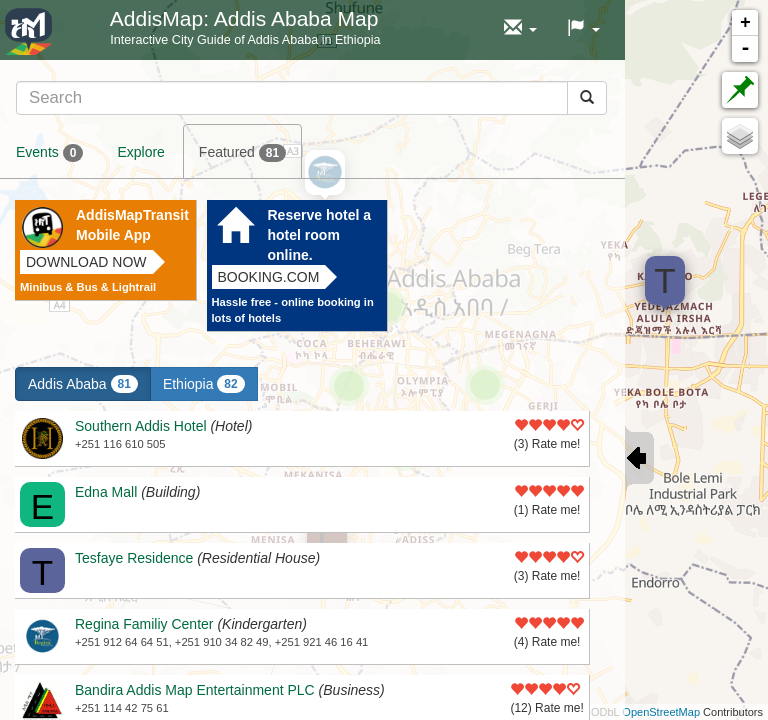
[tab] (311, 97)
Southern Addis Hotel (141, 426)
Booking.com (269, 277)
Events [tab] (49, 153)
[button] (520, 28)
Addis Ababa (83, 384)
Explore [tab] (140, 152)
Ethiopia (204, 384)
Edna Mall (106, 492)
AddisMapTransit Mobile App (132, 225)
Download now (86, 262)
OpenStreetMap (661, 712)
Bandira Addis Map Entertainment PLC (195, 690)
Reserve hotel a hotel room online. (320, 235)
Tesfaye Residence (134, 558)
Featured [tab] (242, 153)
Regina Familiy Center (144, 624)
